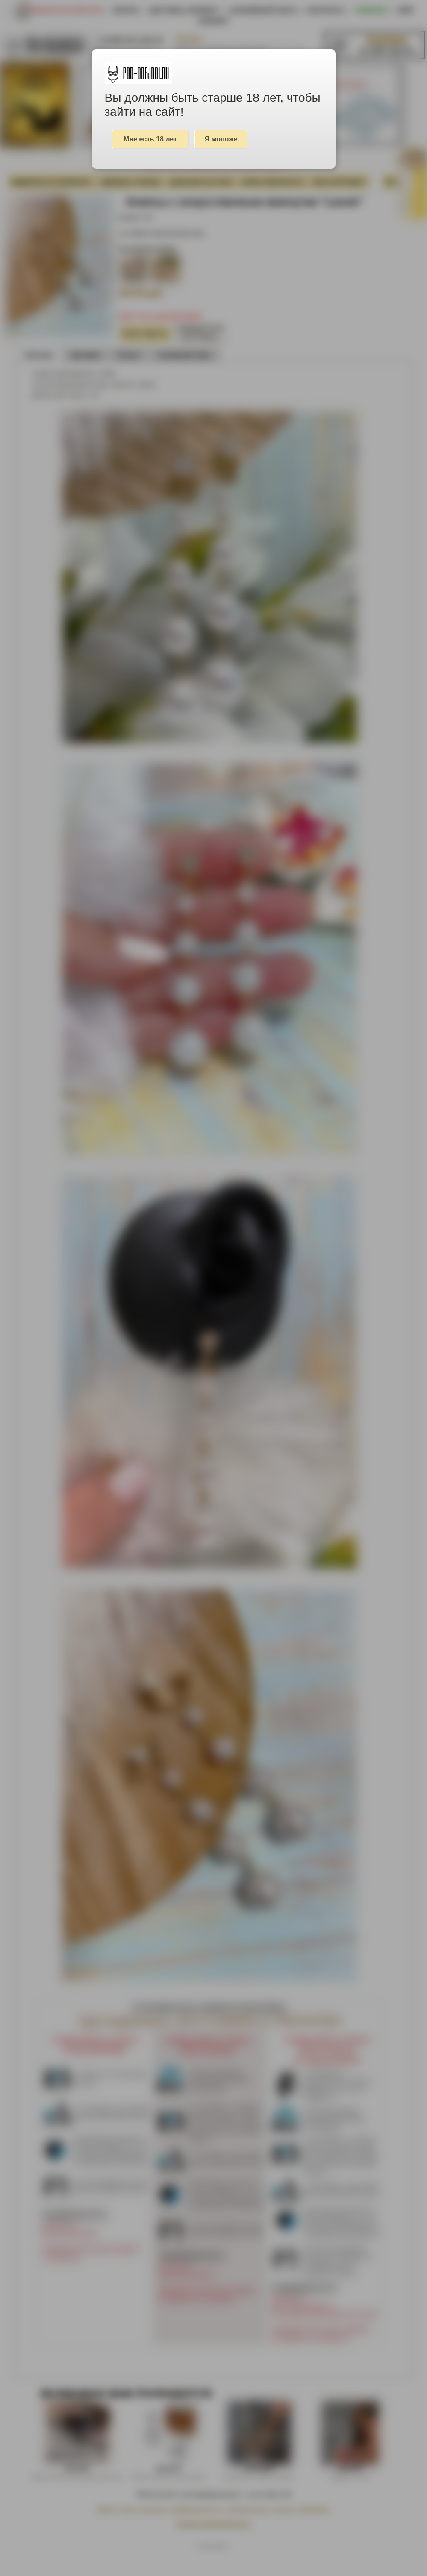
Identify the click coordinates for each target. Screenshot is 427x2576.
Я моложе (221, 139)
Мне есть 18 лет (150, 139)
